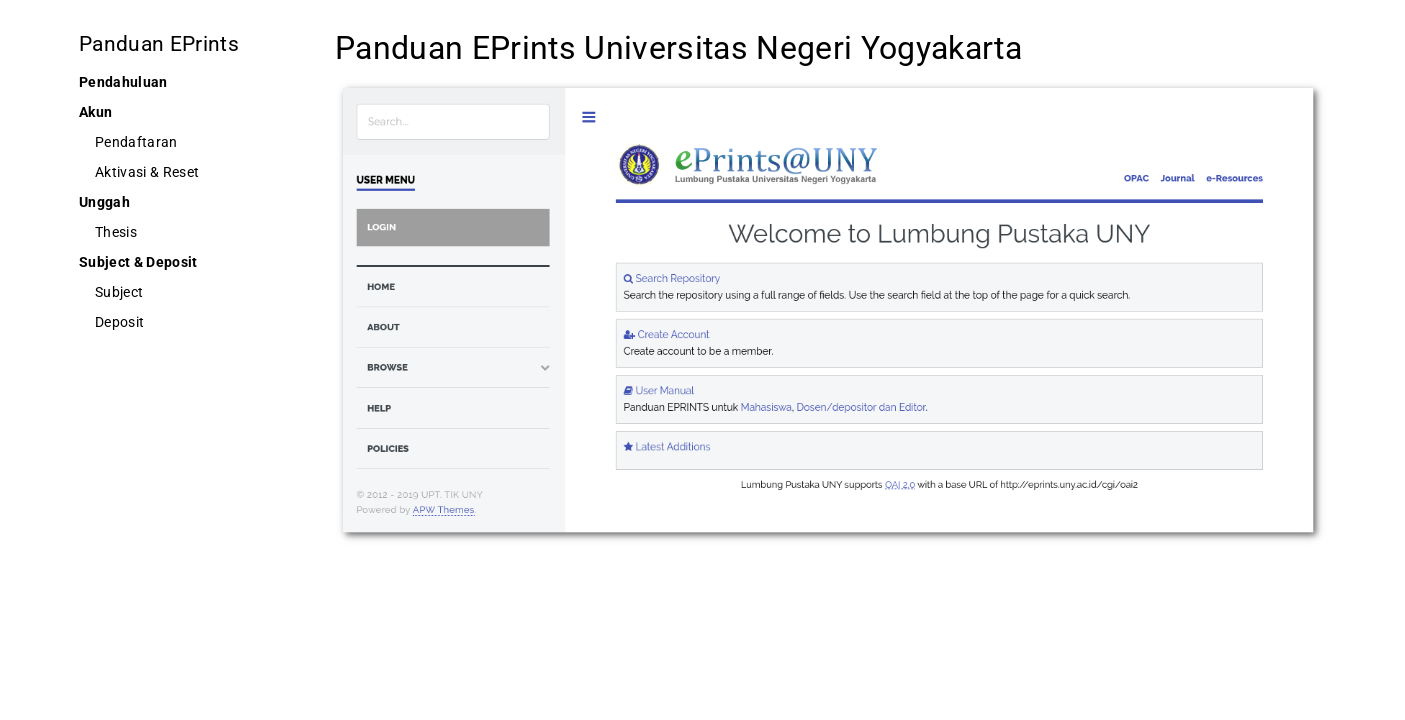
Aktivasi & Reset (147, 172)
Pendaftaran (136, 142)
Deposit (119, 322)
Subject (119, 292)
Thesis (116, 232)
